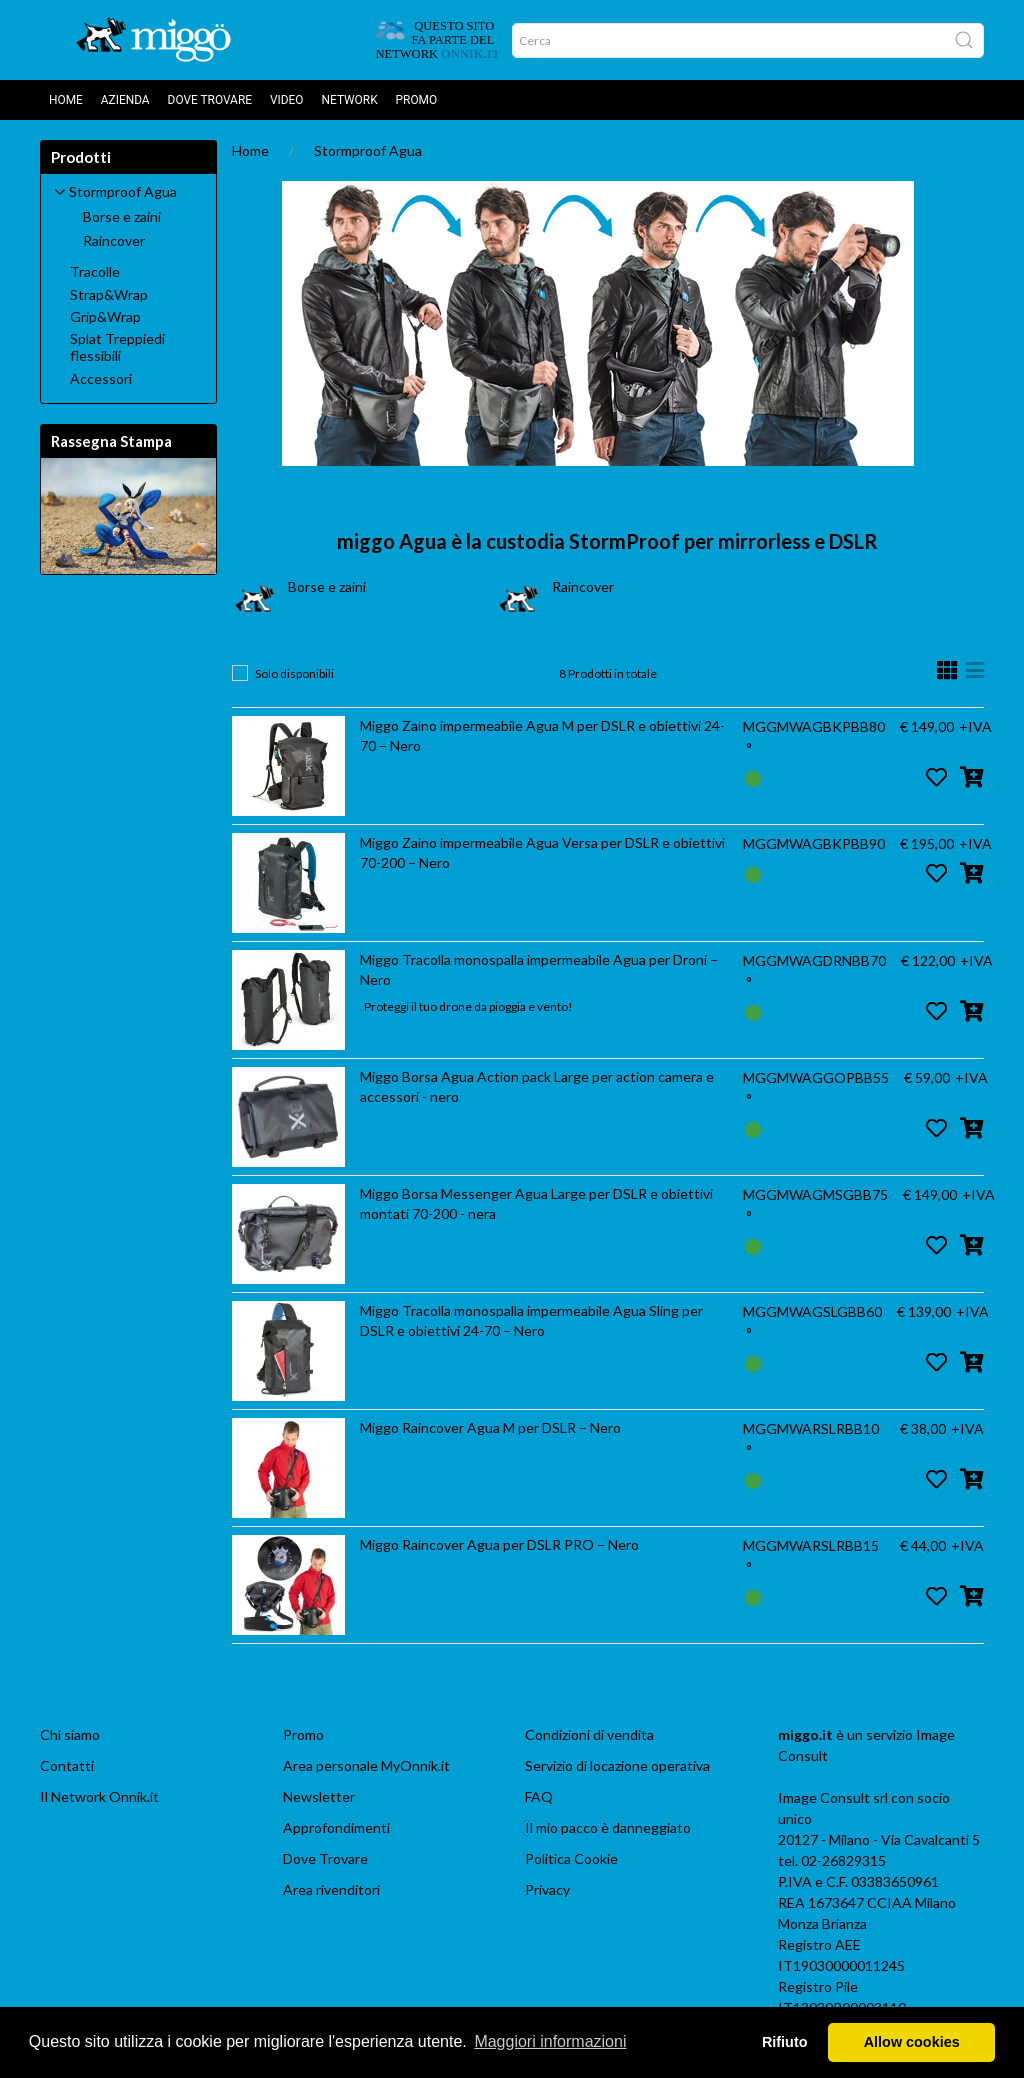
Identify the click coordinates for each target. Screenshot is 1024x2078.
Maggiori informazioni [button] (550, 2041)
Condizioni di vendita (589, 1734)
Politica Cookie (571, 1858)
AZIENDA (125, 100)
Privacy (547, 1889)
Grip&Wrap (105, 317)
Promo (417, 100)
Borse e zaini (327, 586)
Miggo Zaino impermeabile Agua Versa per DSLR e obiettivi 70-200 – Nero (542, 852)
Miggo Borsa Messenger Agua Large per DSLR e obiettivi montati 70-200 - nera (536, 1203)
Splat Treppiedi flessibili (117, 347)
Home (66, 100)
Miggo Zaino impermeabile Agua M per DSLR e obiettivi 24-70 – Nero (542, 735)
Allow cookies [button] (912, 2042)
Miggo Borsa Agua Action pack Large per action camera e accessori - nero (537, 1086)
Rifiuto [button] (785, 2042)
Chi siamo (70, 1734)
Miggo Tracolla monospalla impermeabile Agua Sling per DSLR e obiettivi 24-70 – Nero (531, 1320)
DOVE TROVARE (210, 100)
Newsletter (319, 1796)
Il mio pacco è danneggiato (608, 1827)
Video (287, 100)
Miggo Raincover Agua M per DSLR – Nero (490, 1427)
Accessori (101, 379)
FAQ (539, 1796)
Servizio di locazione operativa (617, 1765)
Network (350, 100)
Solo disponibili (294, 673)
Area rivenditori (331, 1889)
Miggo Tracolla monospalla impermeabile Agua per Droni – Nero (539, 969)
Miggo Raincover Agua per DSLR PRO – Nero (499, 1544)
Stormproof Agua (368, 150)
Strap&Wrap (109, 295)
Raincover (583, 586)
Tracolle (95, 272)
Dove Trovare (325, 1858)
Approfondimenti (336, 1827)
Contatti (67, 1765)
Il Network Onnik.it (99, 1796)
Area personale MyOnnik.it (366, 1765)
